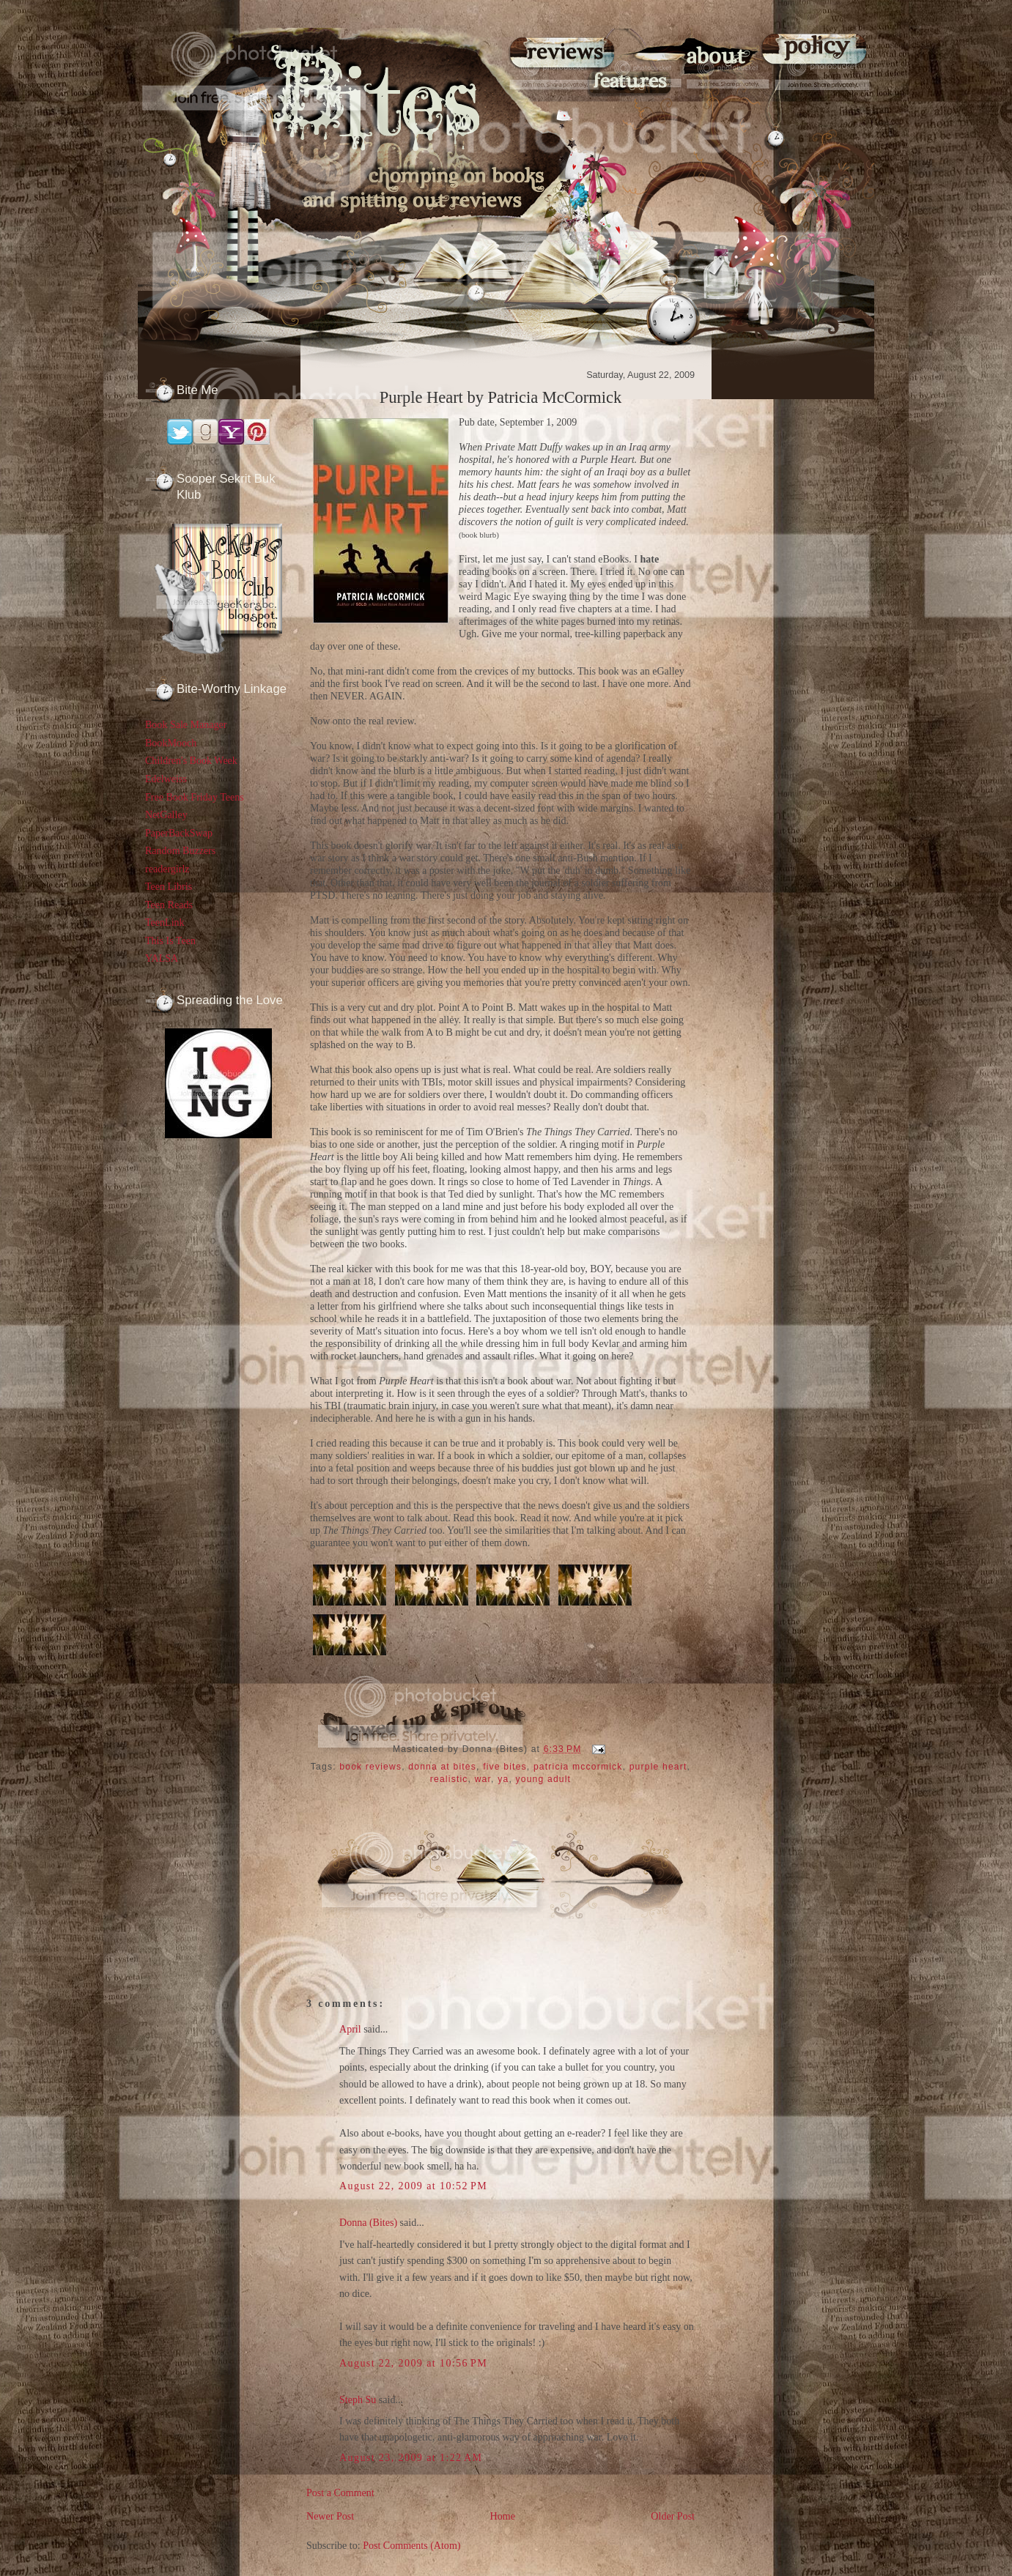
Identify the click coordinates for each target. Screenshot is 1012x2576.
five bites (505, 1767)
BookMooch (170, 743)
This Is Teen (170, 940)
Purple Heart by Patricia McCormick (500, 397)
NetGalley (166, 814)
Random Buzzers (180, 850)
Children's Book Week (191, 760)
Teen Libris (168, 886)
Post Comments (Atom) (411, 2545)
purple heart (658, 1767)
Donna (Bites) (368, 2222)
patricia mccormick (578, 1767)
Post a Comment (340, 2492)
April (350, 2029)
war (483, 1779)
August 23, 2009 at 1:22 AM (410, 2457)
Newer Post (330, 2516)
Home (502, 2516)
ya (503, 1779)
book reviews (370, 1767)
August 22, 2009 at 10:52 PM (413, 2185)
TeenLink (165, 922)
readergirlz (167, 869)
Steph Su (357, 2399)
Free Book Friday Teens (194, 797)
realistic (449, 1779)
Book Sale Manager (185, 724)
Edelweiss (166, 778)
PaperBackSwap (179, 833)
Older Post (673, 2516)
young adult (544, 1779)
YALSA (161, 958)
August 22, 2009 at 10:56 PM (413, 2363)
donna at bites (442, 1767)
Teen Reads (169, 904)
